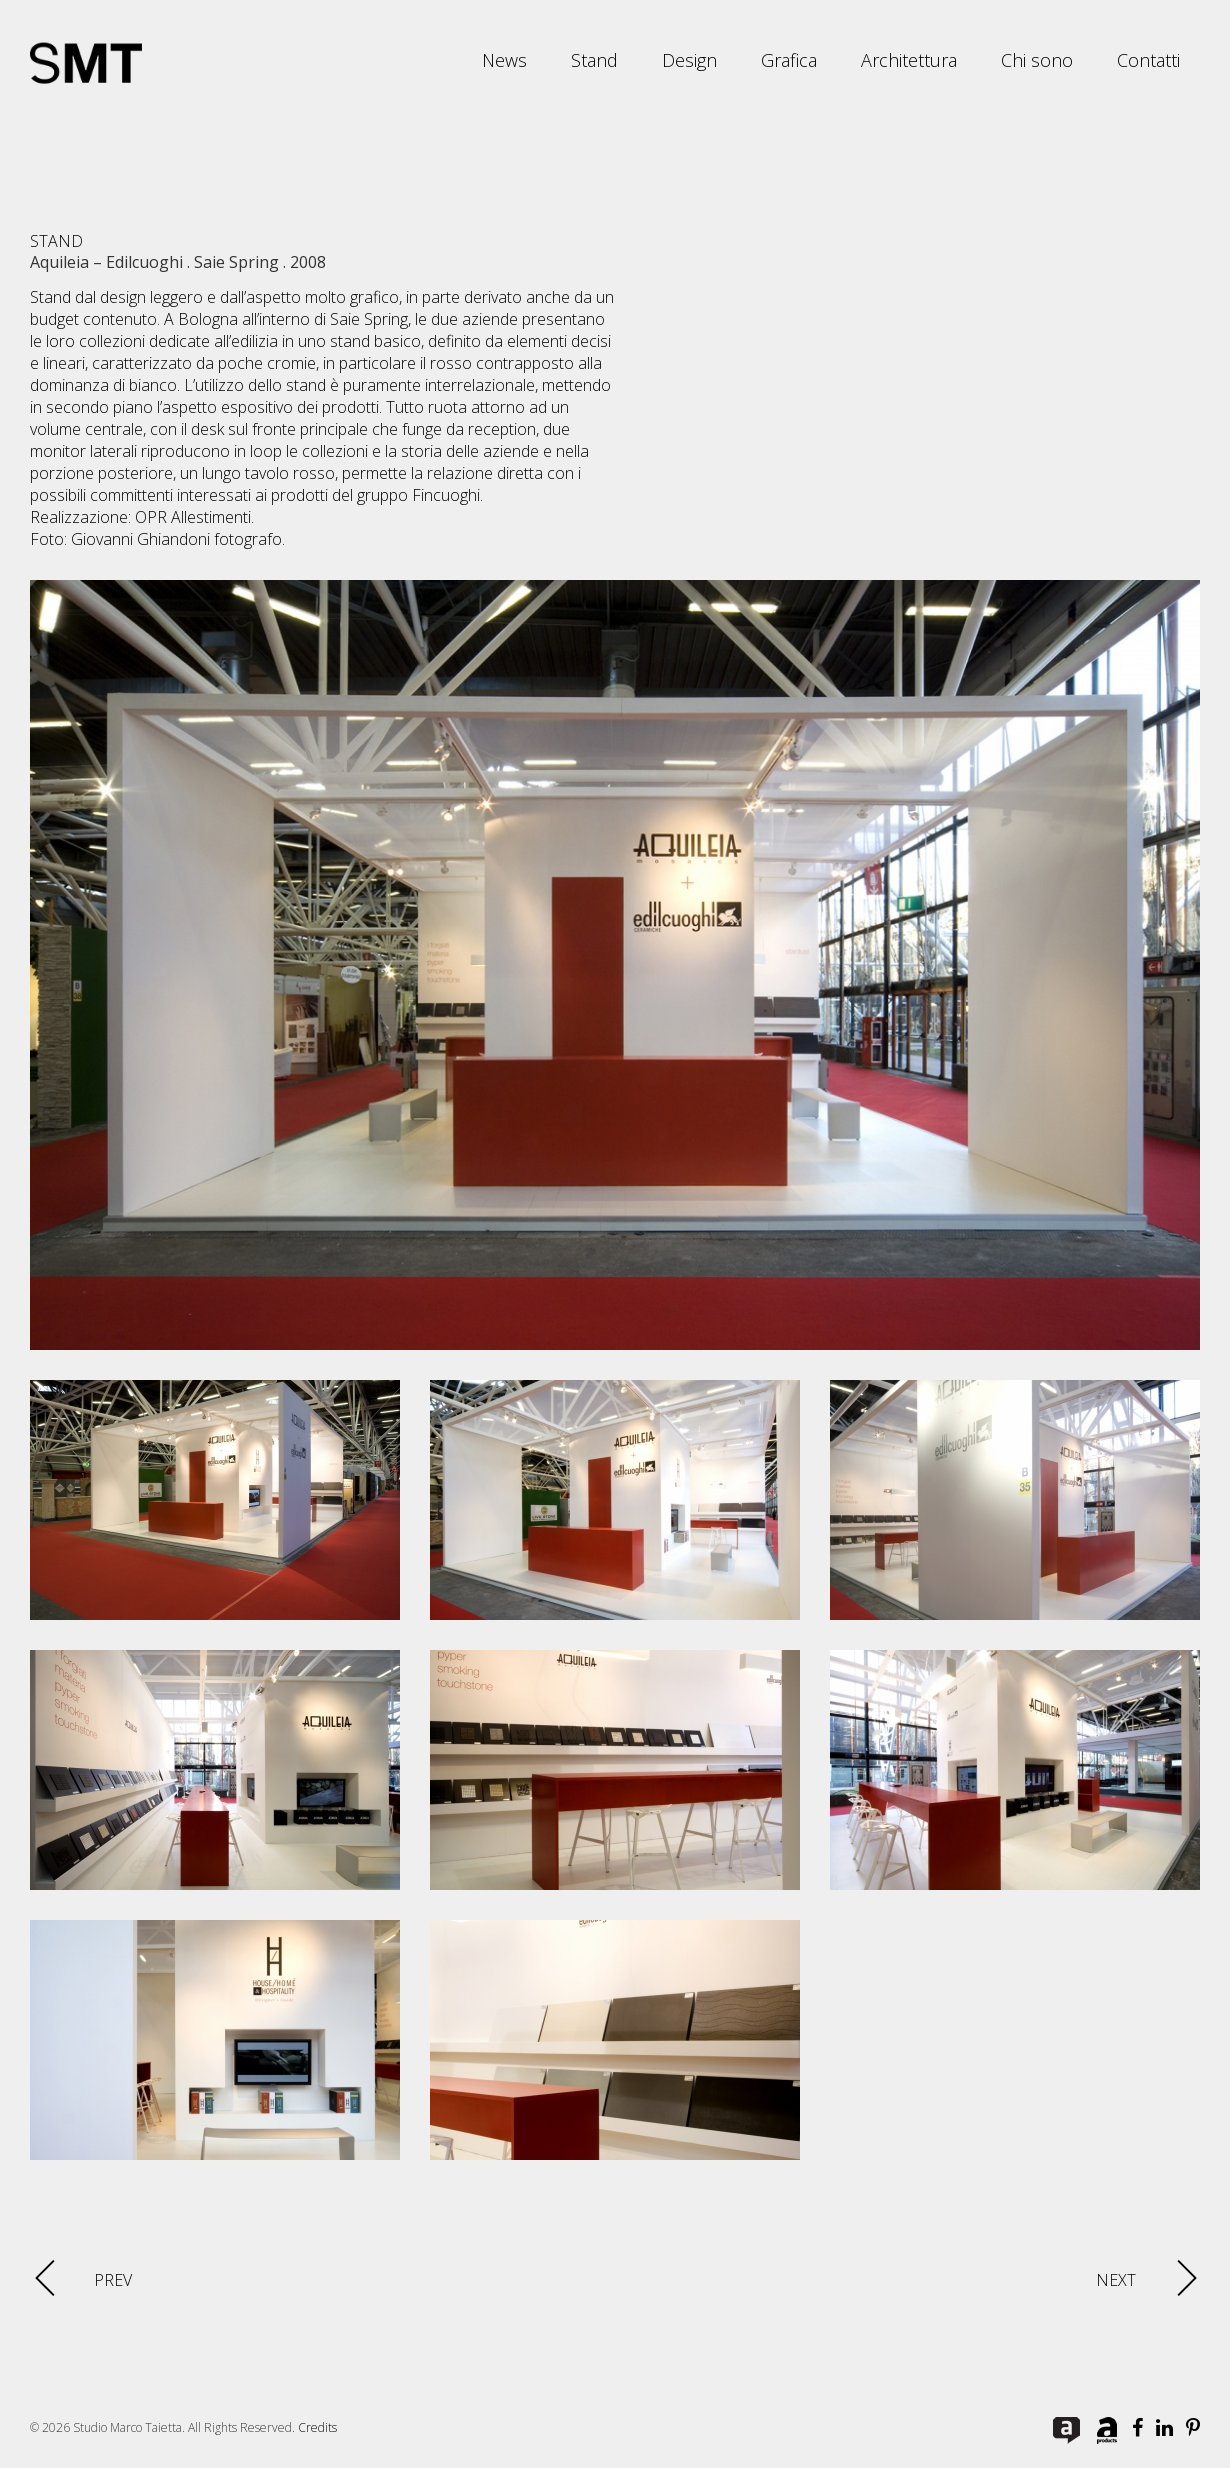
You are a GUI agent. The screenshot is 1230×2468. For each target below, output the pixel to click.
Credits (317, 2427)
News (504, 60)
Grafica (789, 60)
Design (689, 60)
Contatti (1148, 60)
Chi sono (1037, 60)
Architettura (909, 60)
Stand (594, 60)
